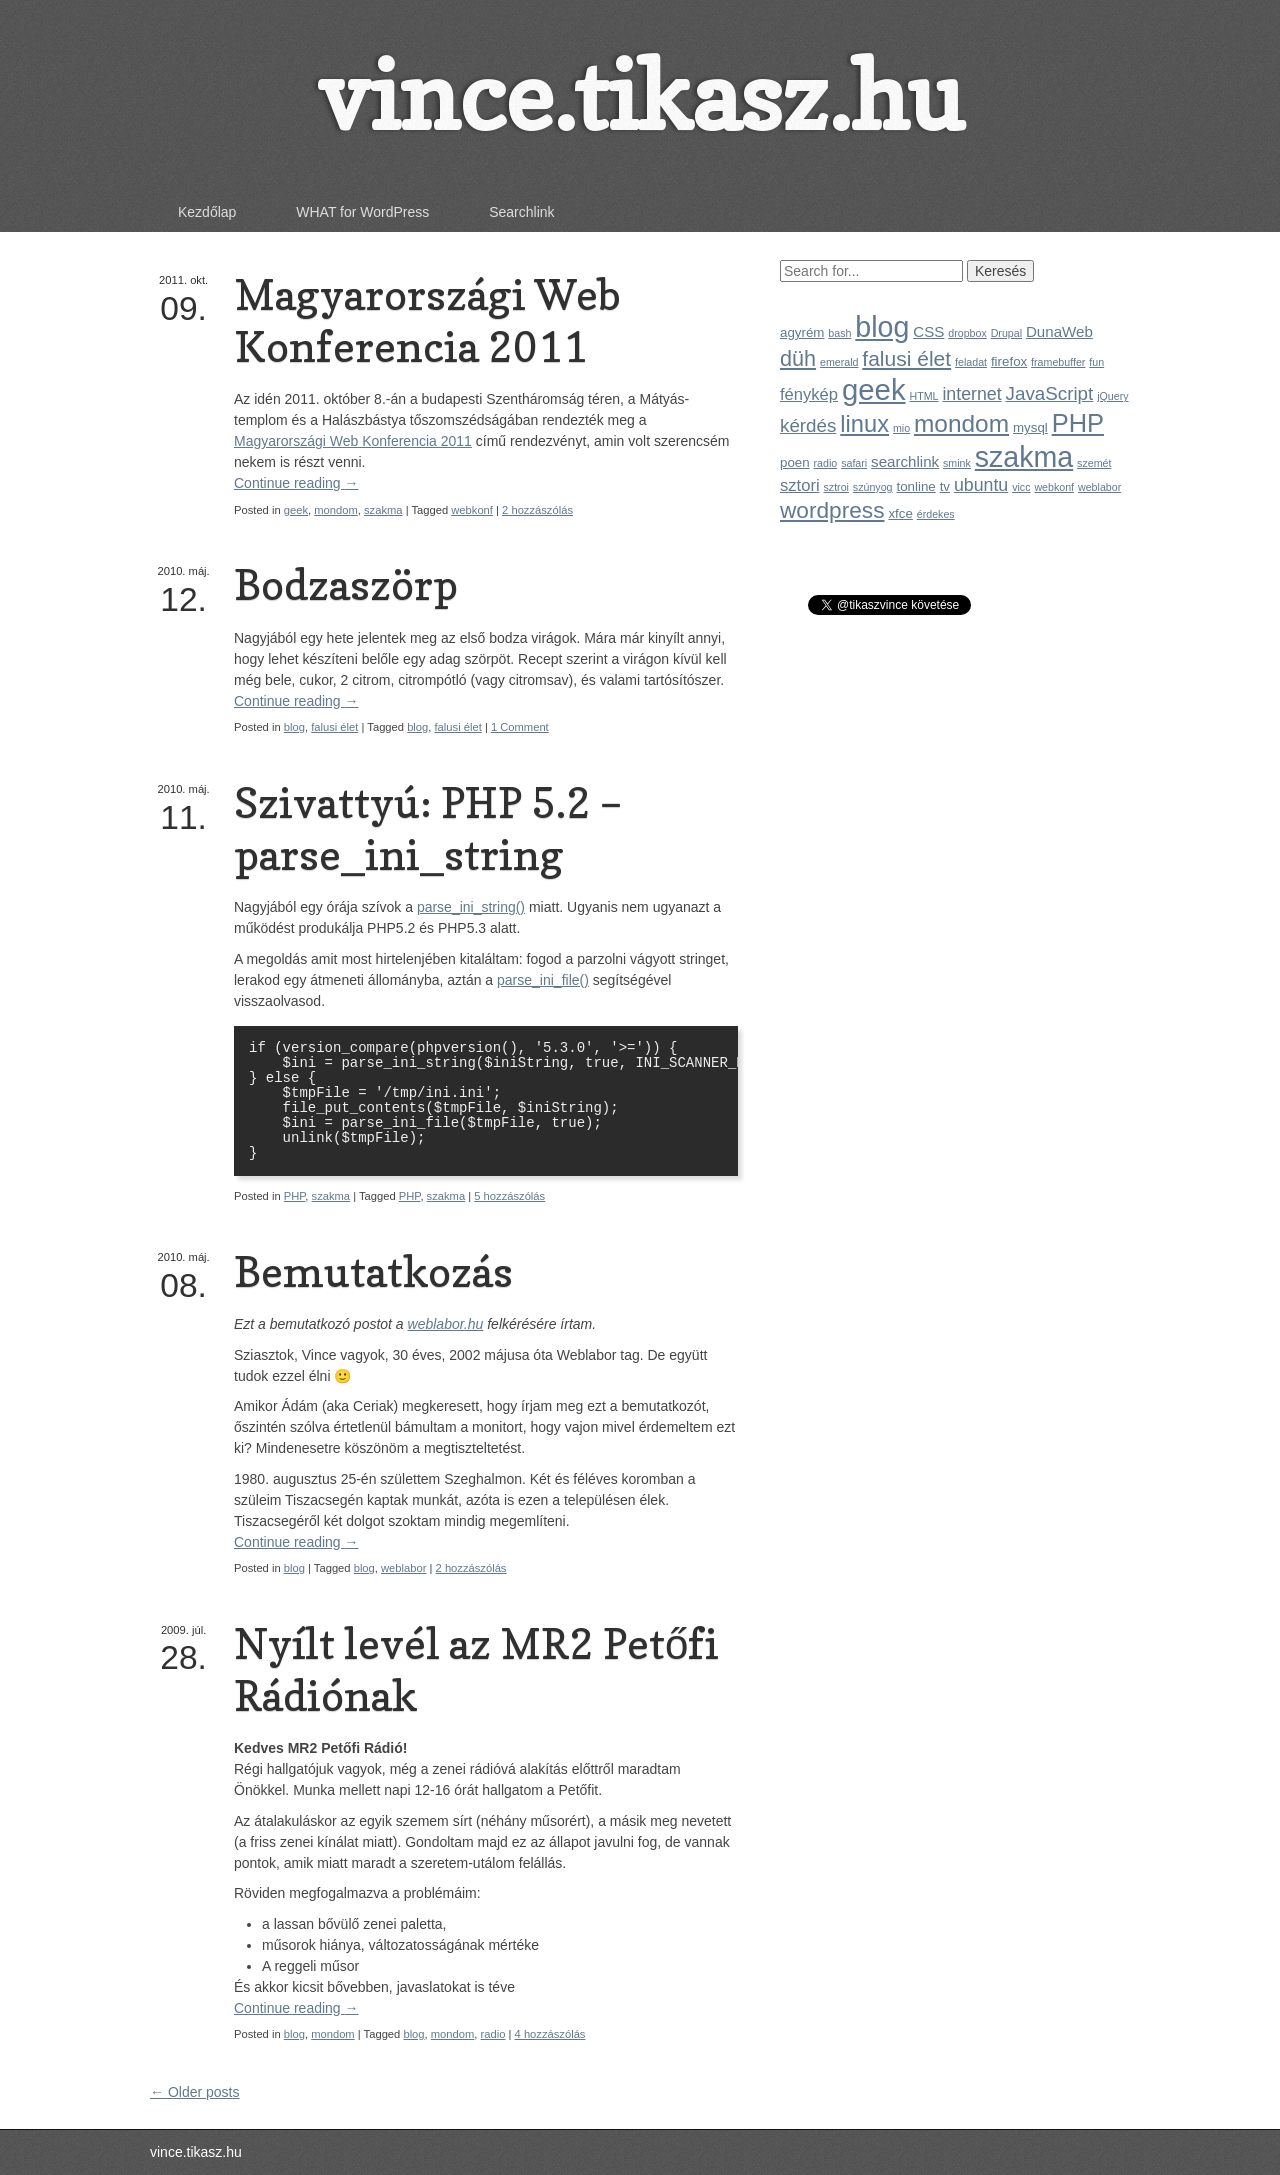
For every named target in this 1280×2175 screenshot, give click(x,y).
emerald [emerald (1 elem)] (839, 362)
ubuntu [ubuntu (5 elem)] (981, 485)
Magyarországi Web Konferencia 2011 (427, 320)
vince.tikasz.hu (640, 95)
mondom (336, 510)
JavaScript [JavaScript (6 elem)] (1050, 393)
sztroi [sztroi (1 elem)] (836, 487)
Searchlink (521, 212)
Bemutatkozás (373, 1271)
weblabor (403, 1568)
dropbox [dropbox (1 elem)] (967, 333)
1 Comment (520, 727)
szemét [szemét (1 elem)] (1094, 463)
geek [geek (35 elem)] (874, 389)
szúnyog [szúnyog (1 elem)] (873, 487)
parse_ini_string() (471, 907)
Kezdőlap (207, 212)
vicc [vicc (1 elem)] (1021, 487)
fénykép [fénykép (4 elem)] (809, 394)
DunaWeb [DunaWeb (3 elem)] (1059, 331)
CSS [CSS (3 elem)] (928, 331)
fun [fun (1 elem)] (1096, 362)
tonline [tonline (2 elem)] (915, 486)
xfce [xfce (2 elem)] (900, 513)
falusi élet (334, 727)
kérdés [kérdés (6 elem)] (808, 425)
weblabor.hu (446, 1324)
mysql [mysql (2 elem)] (1030, 427)
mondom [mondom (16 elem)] (961, 423)
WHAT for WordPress (362, 212)
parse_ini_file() (543, 980)
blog (294, 727)
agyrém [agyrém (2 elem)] (802, 332)
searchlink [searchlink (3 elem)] (905, 461)
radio (493, 2034)
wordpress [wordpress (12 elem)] (832, 510)
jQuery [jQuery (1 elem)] (1112, 396)
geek (296, 510)
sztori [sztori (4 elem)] (800, 485)
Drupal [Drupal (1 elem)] (1006, 333)
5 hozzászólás (509, 1196)
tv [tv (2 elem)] (945, 486)
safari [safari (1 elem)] (854, 463)
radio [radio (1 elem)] (826, 463)
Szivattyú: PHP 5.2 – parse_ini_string (428, 828)
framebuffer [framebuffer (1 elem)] (1058, 362)
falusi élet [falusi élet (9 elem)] (906, 358)
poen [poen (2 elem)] (795, 462)
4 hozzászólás (550, 2034)
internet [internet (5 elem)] (971, 394)
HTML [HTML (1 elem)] (923, 396)
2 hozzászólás (537, 510)
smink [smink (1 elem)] (957, 463)
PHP (295, 1196)
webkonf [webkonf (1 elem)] (1054, 487)
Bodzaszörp (346, 584)
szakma (383, 510)
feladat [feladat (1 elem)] (971, 362)
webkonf (472, 510)
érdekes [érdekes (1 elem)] (936, 514)
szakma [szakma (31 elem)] (1024, 457)
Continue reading (296, 483)
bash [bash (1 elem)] (839, 333)
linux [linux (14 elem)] (864, 424)
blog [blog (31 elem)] (882, 327)
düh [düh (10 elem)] (798, 358)
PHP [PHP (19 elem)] (1078, 423)
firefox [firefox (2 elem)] (1009, 361)
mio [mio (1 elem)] (901, 428)
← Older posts (194, 2092)
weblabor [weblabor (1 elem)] (1099, 487)
